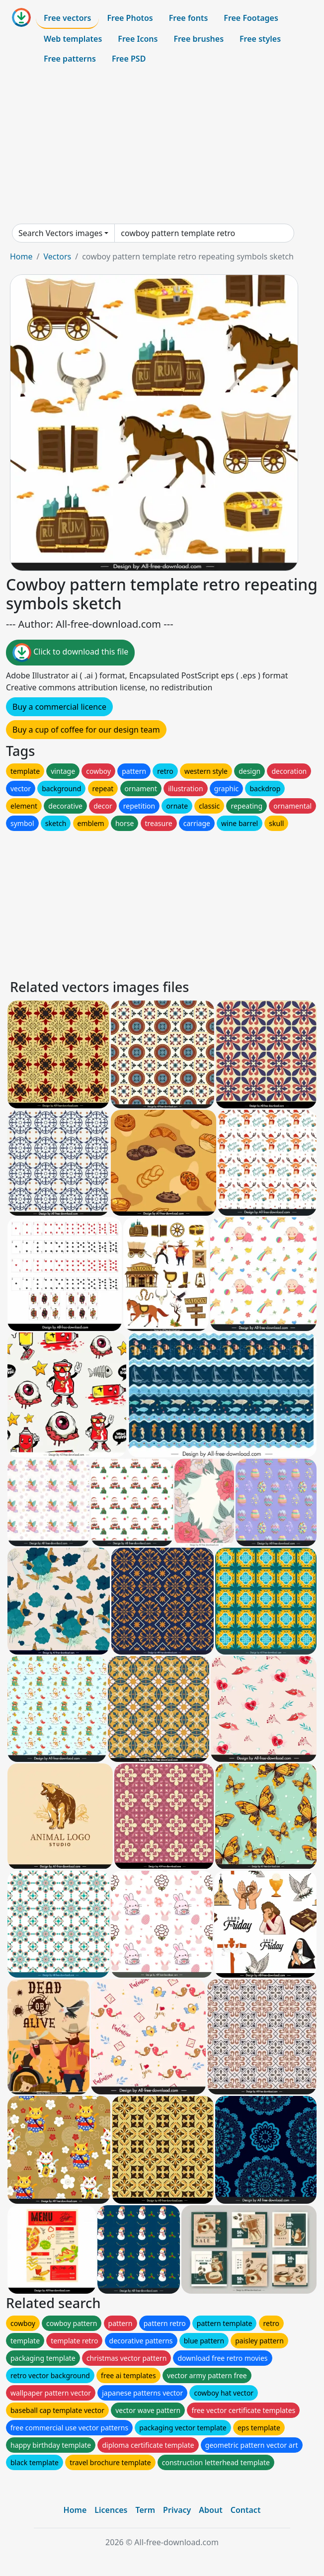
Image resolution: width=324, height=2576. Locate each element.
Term (145, 2509)
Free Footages (251, 17)
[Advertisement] (162, 146)
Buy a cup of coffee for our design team (86, 729)
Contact (246, 2509)
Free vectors (67, 17)
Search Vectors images (60, 233)
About (210, 2509)
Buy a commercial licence (59, 706)
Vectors (57, 256)
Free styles (260, 38)
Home (21, 256)
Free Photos (130, 17)
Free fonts (188, 17)
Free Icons (138, 38)
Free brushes (198, 38)
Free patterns (70, 58)
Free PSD (129, 58)
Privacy (177, 2509)
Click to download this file (70, 652)
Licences (110, 2509)
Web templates (73, 38)
